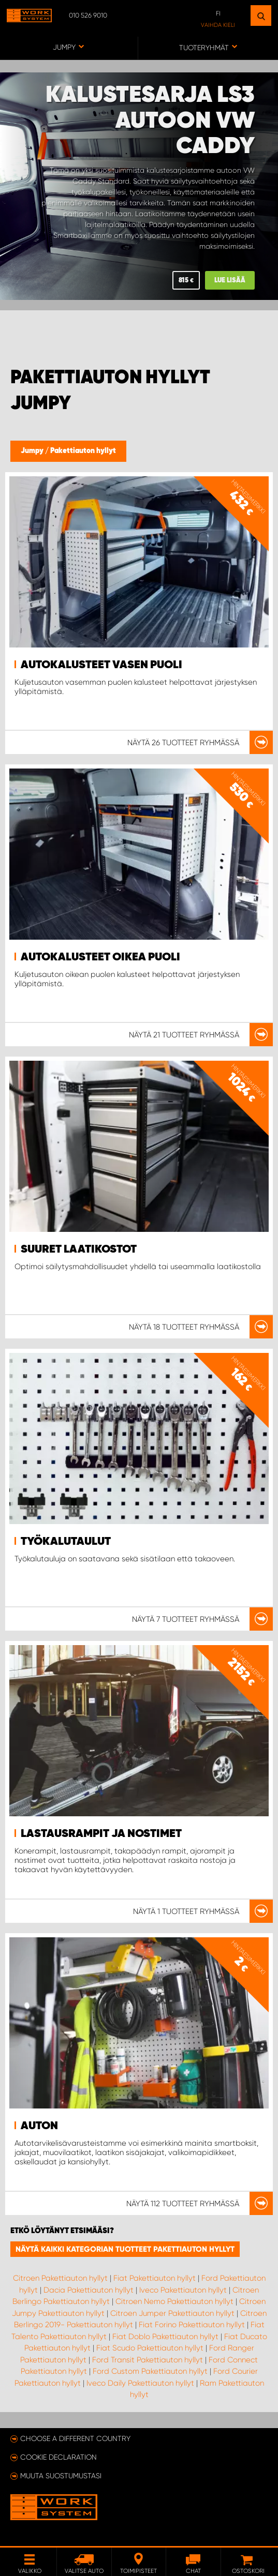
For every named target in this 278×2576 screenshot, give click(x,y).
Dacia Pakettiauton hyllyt (88, 2290)
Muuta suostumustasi (60, 2476)
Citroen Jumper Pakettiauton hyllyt (172, 2313)
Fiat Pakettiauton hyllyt (154, 2278)
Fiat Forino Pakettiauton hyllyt (192, 2324)
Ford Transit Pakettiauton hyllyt (147, 2359)
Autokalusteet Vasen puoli (101, 665)
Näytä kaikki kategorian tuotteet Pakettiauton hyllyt (125, 2249)
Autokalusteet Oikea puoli (100, 957)
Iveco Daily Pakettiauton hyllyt (140, 2383)
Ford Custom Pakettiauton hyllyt (150, 2371)
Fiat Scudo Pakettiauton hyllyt (149, 2348)
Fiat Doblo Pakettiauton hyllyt (165, 2336)
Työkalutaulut (66, 1541)
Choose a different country (75, 2438)
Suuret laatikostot (79, 1249)
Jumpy (33, 451)
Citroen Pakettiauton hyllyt (60, 2278)
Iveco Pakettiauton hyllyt (183, 2290)
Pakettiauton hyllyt (83, 451)
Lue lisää (229, 280)
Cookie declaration (58, 2457)
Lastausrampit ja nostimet (101, 1834)
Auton (39, 2126)
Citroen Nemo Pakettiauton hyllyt (174, 2301)
